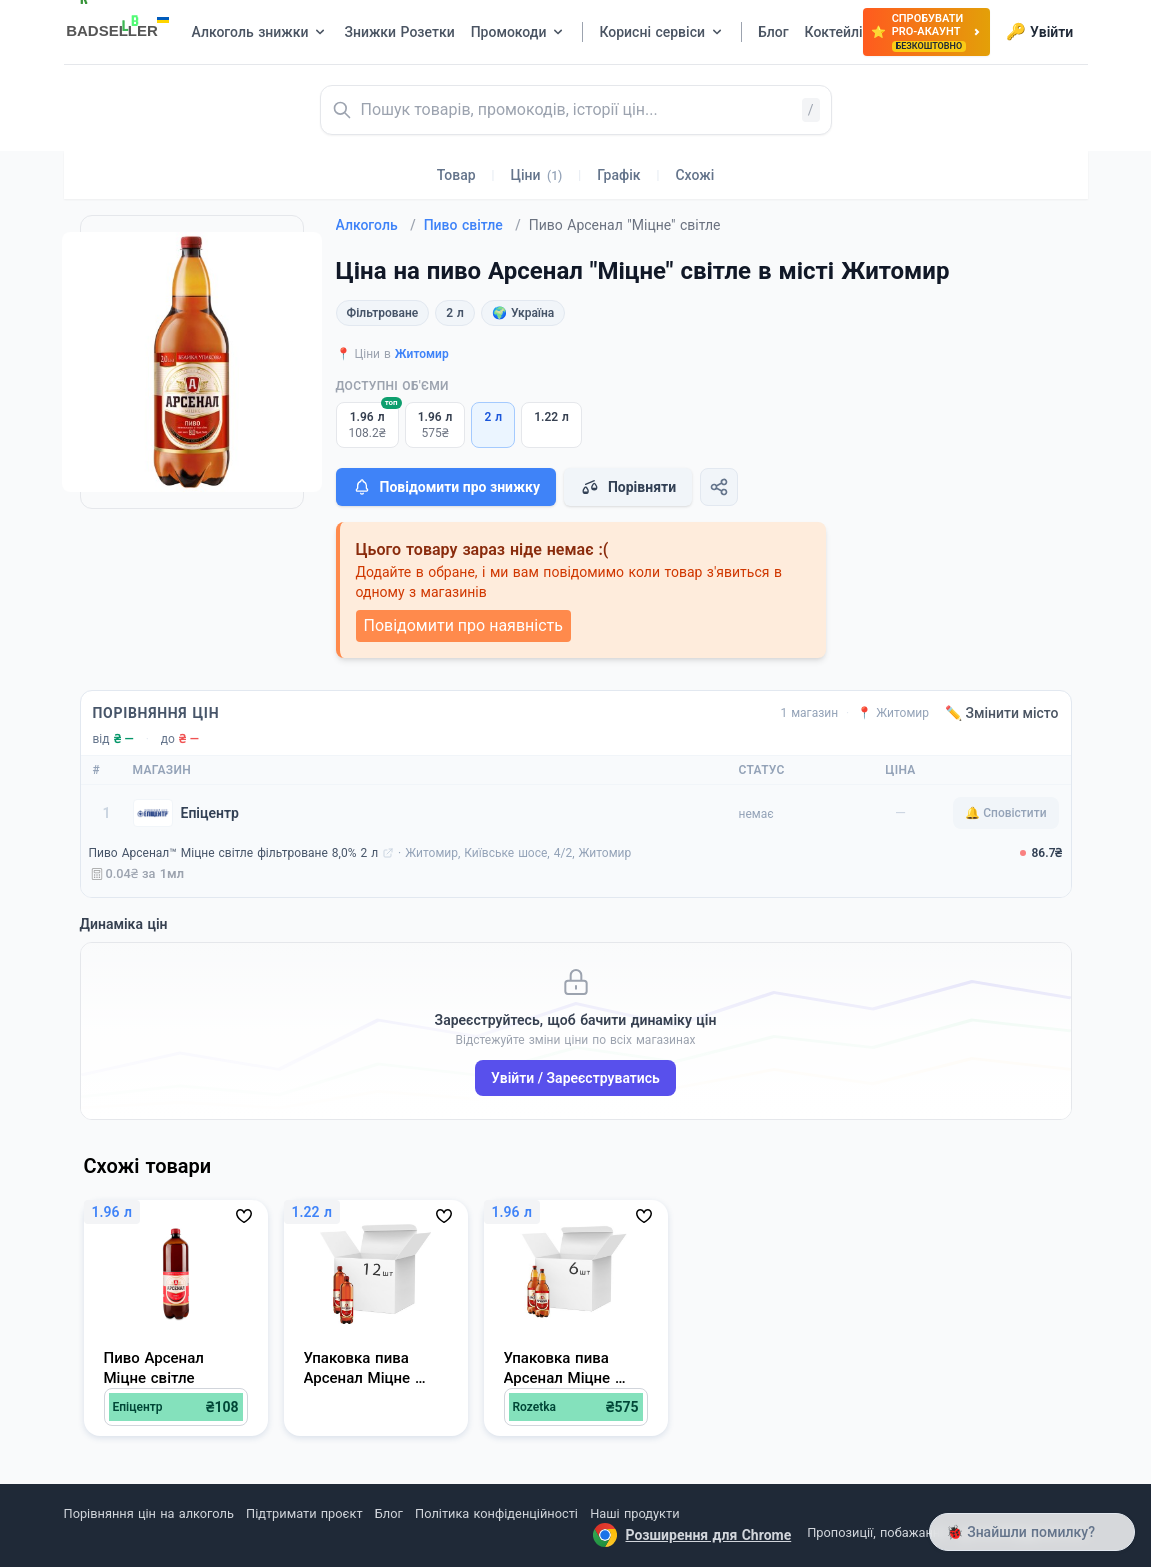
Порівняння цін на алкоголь (149, 1513)
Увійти (1039, 32)
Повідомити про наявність (463, 625)
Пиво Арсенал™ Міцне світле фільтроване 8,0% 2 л (234, 853)
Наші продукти (634, 1513)
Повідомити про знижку (446, 487)
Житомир (422, 354)
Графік (618, 175)
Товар (456, 175)
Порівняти (628, 487)
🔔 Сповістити (1005, 813)
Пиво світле (472, 225)
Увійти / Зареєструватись (575, 1078)
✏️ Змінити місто (1002, 713)
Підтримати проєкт (304, 1513)
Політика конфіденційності (496, 1513)
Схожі (694, 175)
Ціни (537, 175)
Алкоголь (376, 225)
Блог (389, 1513)
